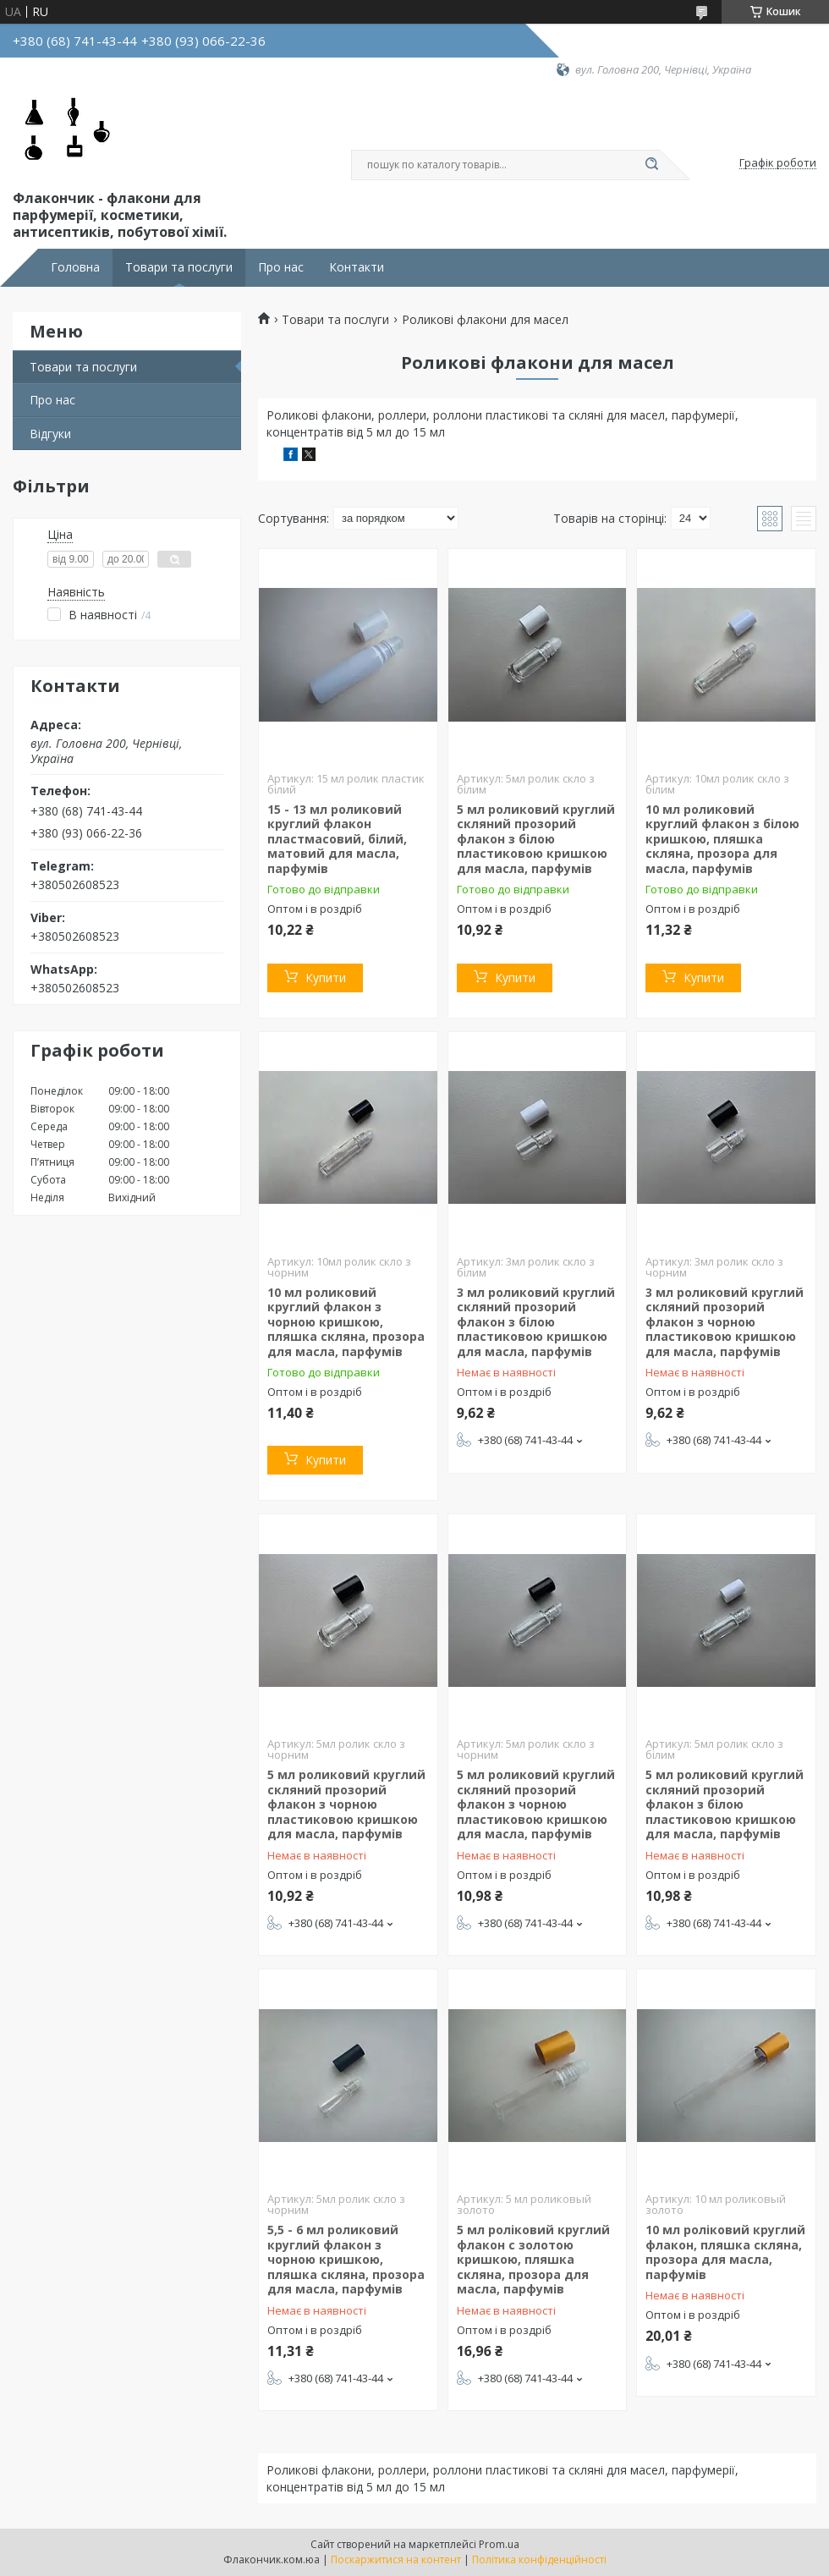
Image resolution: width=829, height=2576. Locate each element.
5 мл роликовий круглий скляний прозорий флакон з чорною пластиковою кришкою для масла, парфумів (346, 1804)
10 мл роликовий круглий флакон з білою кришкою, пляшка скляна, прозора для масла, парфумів (722, 838)
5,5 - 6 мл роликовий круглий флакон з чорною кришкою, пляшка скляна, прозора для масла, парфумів (346, 2259)
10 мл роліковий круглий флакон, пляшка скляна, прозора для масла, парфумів (725, 2252)
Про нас (281, 267)
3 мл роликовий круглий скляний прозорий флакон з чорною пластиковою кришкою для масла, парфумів (724, 1321)
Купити (325, 977)
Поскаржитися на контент (396, 2559)
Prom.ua (499, 2544)
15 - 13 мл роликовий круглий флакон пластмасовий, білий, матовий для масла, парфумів (337, 838)
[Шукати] (651, 165)
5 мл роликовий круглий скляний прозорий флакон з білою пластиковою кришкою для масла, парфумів (536, 838)
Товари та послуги (179, 267)
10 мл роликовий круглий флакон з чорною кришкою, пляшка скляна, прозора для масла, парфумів (346, 1321)
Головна (75, 267)
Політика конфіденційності (539, 2559)
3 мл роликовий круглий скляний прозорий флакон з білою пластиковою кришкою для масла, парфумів (536, 1321)
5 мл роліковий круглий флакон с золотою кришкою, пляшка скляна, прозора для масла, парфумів (533, 2259)
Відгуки (50, 434)
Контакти (356, 267)
